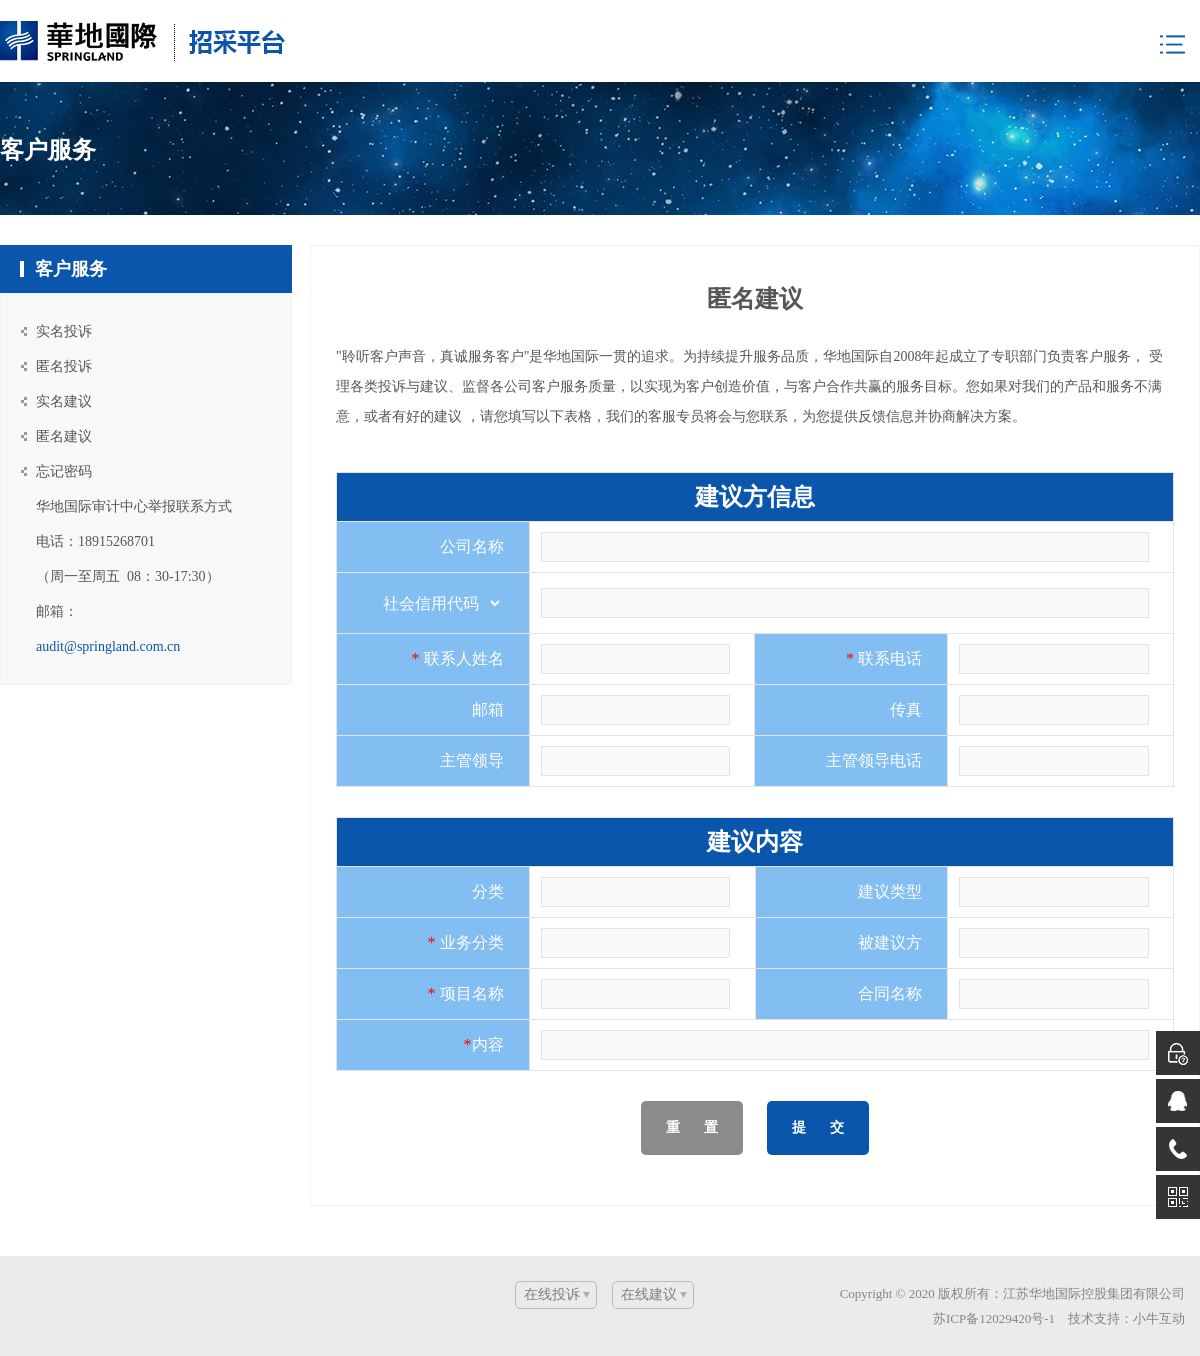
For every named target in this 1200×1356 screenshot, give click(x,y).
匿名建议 (64, 436)
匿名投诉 (64, 366)
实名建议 (64, 401)
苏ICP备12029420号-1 (994, 1318)
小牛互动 (1159, 1318)
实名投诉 (64, 331)
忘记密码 (64, 471)
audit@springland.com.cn (108, 646)
